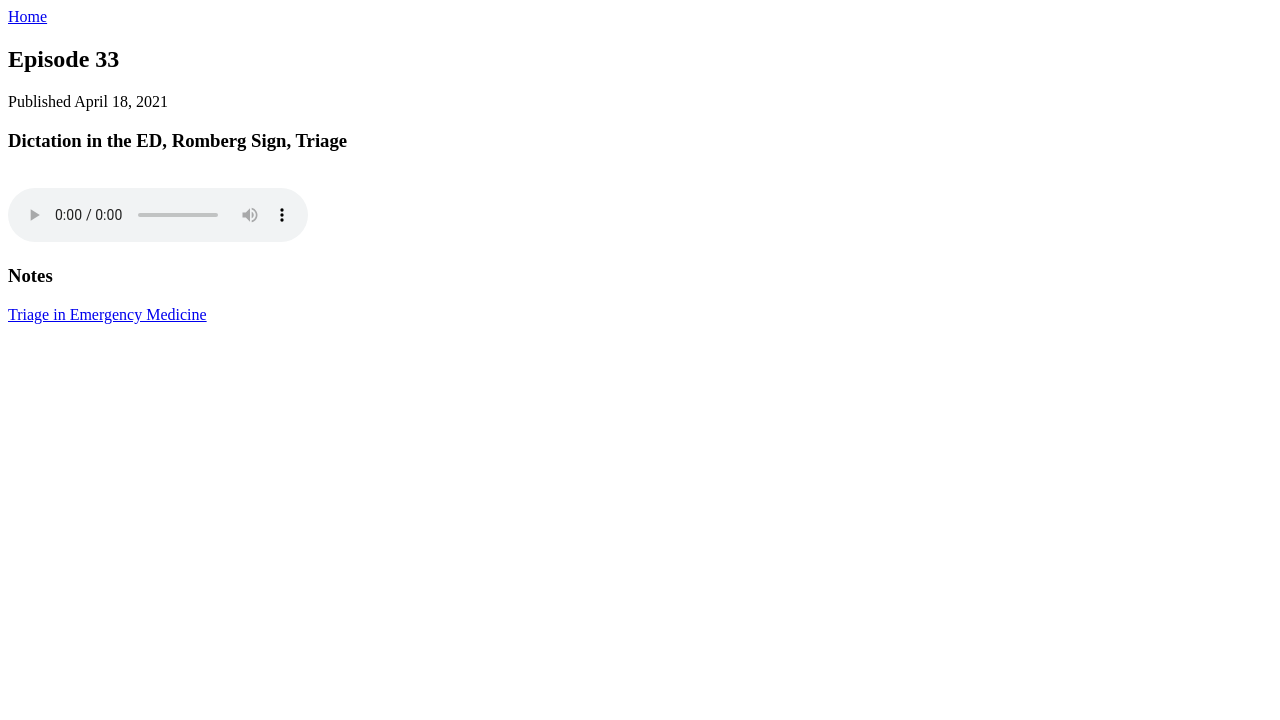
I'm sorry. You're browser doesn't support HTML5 (158, 215)
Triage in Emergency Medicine (107, 314)
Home (27, 16)
